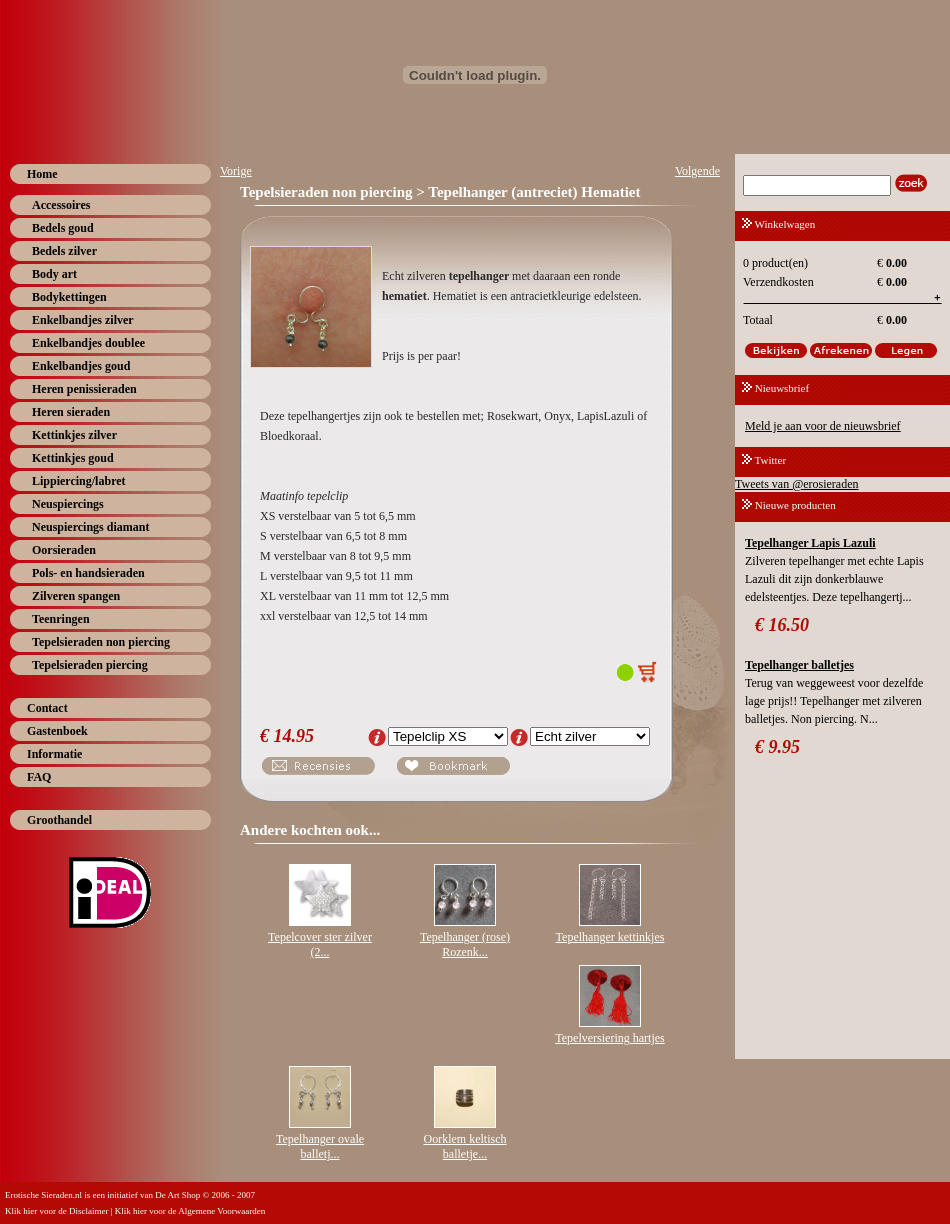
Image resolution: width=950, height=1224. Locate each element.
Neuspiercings (68, 504)
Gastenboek (57, 731)
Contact (47, 708)
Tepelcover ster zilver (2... (320, 944)
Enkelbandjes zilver (83, 320)
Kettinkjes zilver (74, 435)
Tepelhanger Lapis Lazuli (810, 543)
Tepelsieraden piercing (90, 665)
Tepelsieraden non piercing (101, 642)
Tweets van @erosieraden (797, 484)
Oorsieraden (64, 550)
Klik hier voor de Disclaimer (56, 1211)
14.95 (294, 736)
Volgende (697, 171)
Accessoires (61, 205)
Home (42, 174)
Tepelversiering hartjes (609, 1038)
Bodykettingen (69, 297)
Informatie (54, 754)
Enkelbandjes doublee (88, 343)
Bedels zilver (64, 251)
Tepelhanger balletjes (799, 665)
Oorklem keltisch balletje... (465, 1146)
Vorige (236, 171)
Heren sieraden (71, 412)
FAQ (39, 777)
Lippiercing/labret (79, 481)
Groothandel (59, 820)
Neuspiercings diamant (90, 527)
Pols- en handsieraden (88, 573)
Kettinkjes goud (73, 458)
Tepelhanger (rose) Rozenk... (465, 944)
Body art (54, 274)
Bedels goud (63, 228)
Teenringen (61, 619)
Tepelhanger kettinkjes (610, 937)
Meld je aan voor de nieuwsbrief (823, 426)
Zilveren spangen (76, 596)
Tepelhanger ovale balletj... (320, 1146)
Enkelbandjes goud (81, 366)
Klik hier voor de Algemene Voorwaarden (190, 1211)
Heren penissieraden (84, 389)
